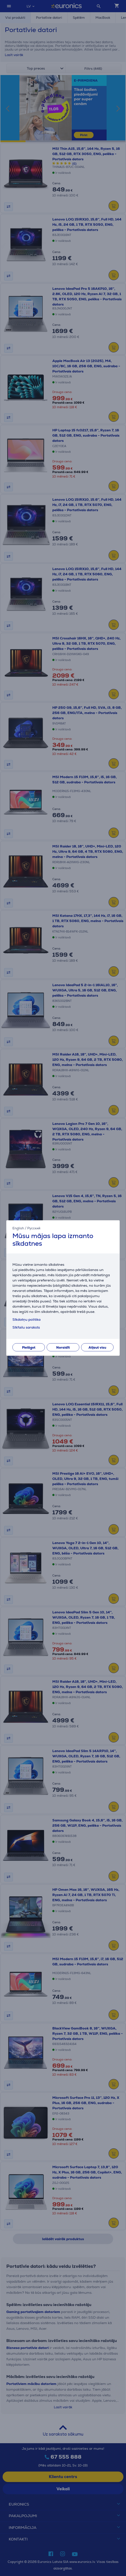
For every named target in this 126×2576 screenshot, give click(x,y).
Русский (33, 1228)
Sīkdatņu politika (26, 1319)
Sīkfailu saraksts (26, 1327)
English (18, 1228)
